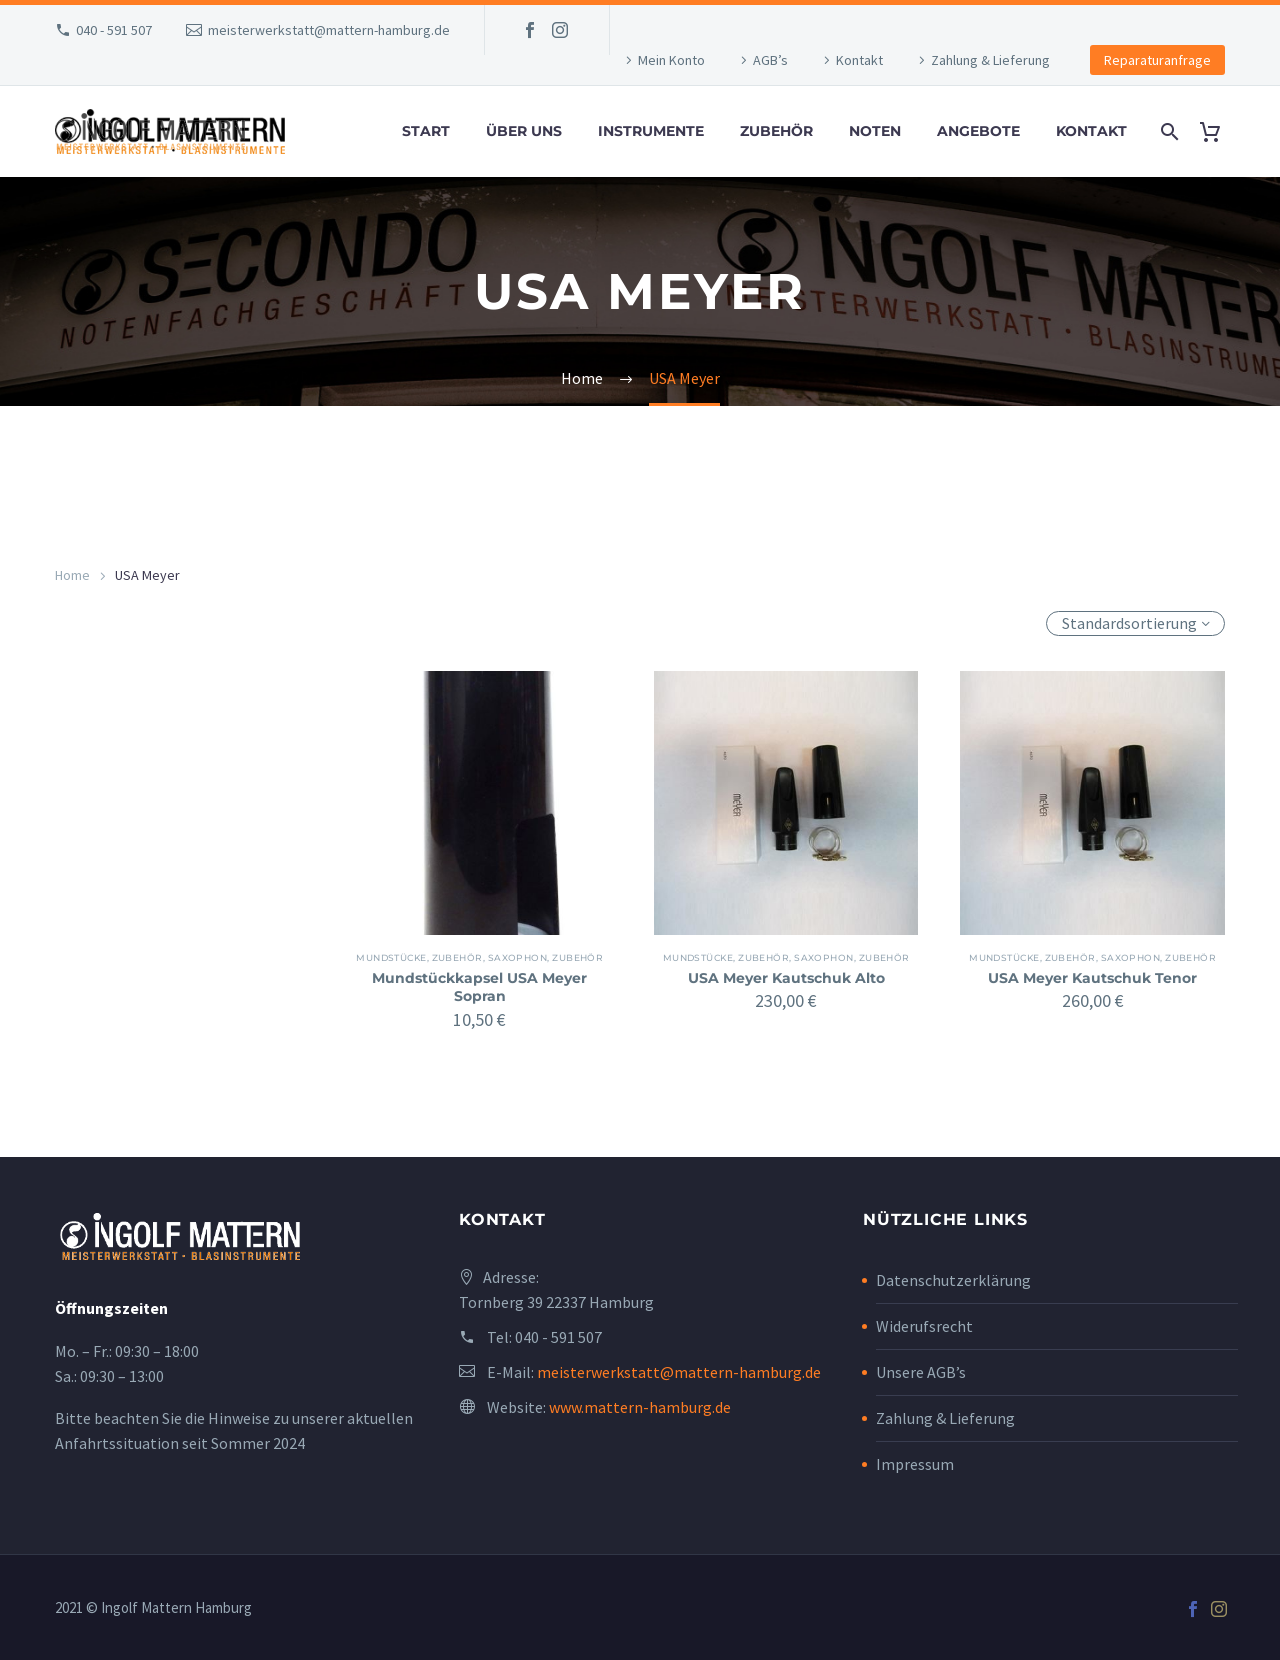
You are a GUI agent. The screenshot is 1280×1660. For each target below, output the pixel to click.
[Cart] (1217, 131)
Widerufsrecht (924, 1326)
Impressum (915, 1464)
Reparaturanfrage (1157, 60)
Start (426, 131)
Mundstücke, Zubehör (431, 957)
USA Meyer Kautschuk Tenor (1092, 978)
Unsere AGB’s (921, 1372)
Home (72, 575)
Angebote (978, 131)
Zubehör (776, 131)
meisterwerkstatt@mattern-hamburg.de (329, 30)
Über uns (524, 131)
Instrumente (651, 131)
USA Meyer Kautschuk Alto (786, 978)
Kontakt (859, 60)
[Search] (1167, 131)
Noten (875, 131)
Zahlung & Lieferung (990, 60)
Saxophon (529, 957)
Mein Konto (671, 60)
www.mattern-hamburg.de (640, 1407)
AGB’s (770, 60)
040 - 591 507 (114, 30)
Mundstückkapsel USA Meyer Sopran (479, 987)
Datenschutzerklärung (953, 1280)
